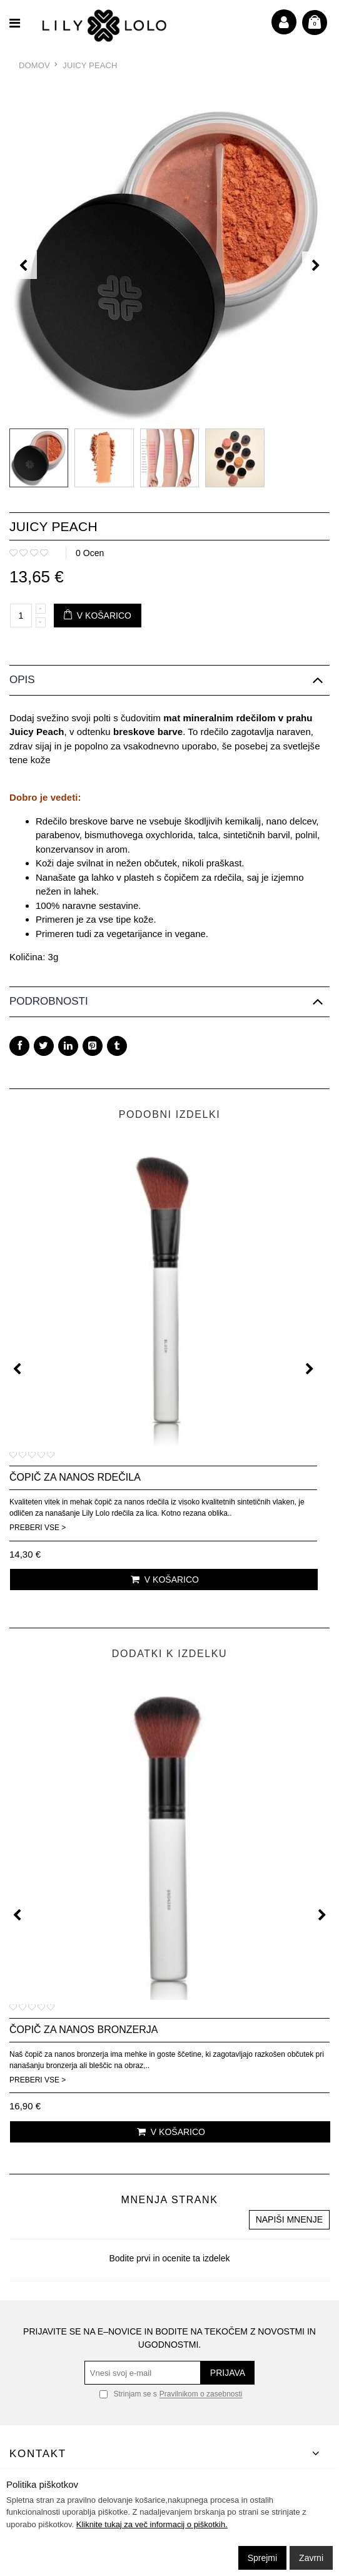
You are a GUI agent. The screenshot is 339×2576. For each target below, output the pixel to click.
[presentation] (23, 265)
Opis (22, 680)
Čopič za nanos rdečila (75, 1477)
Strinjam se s (128, 2394)
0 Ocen (90, 553)
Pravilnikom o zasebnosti (201, 2394)
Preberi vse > (37, 1527)
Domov (34, 65)
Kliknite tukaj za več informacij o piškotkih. (152, 2524)
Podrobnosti (48, 1001)
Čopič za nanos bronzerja (83, 2029)
